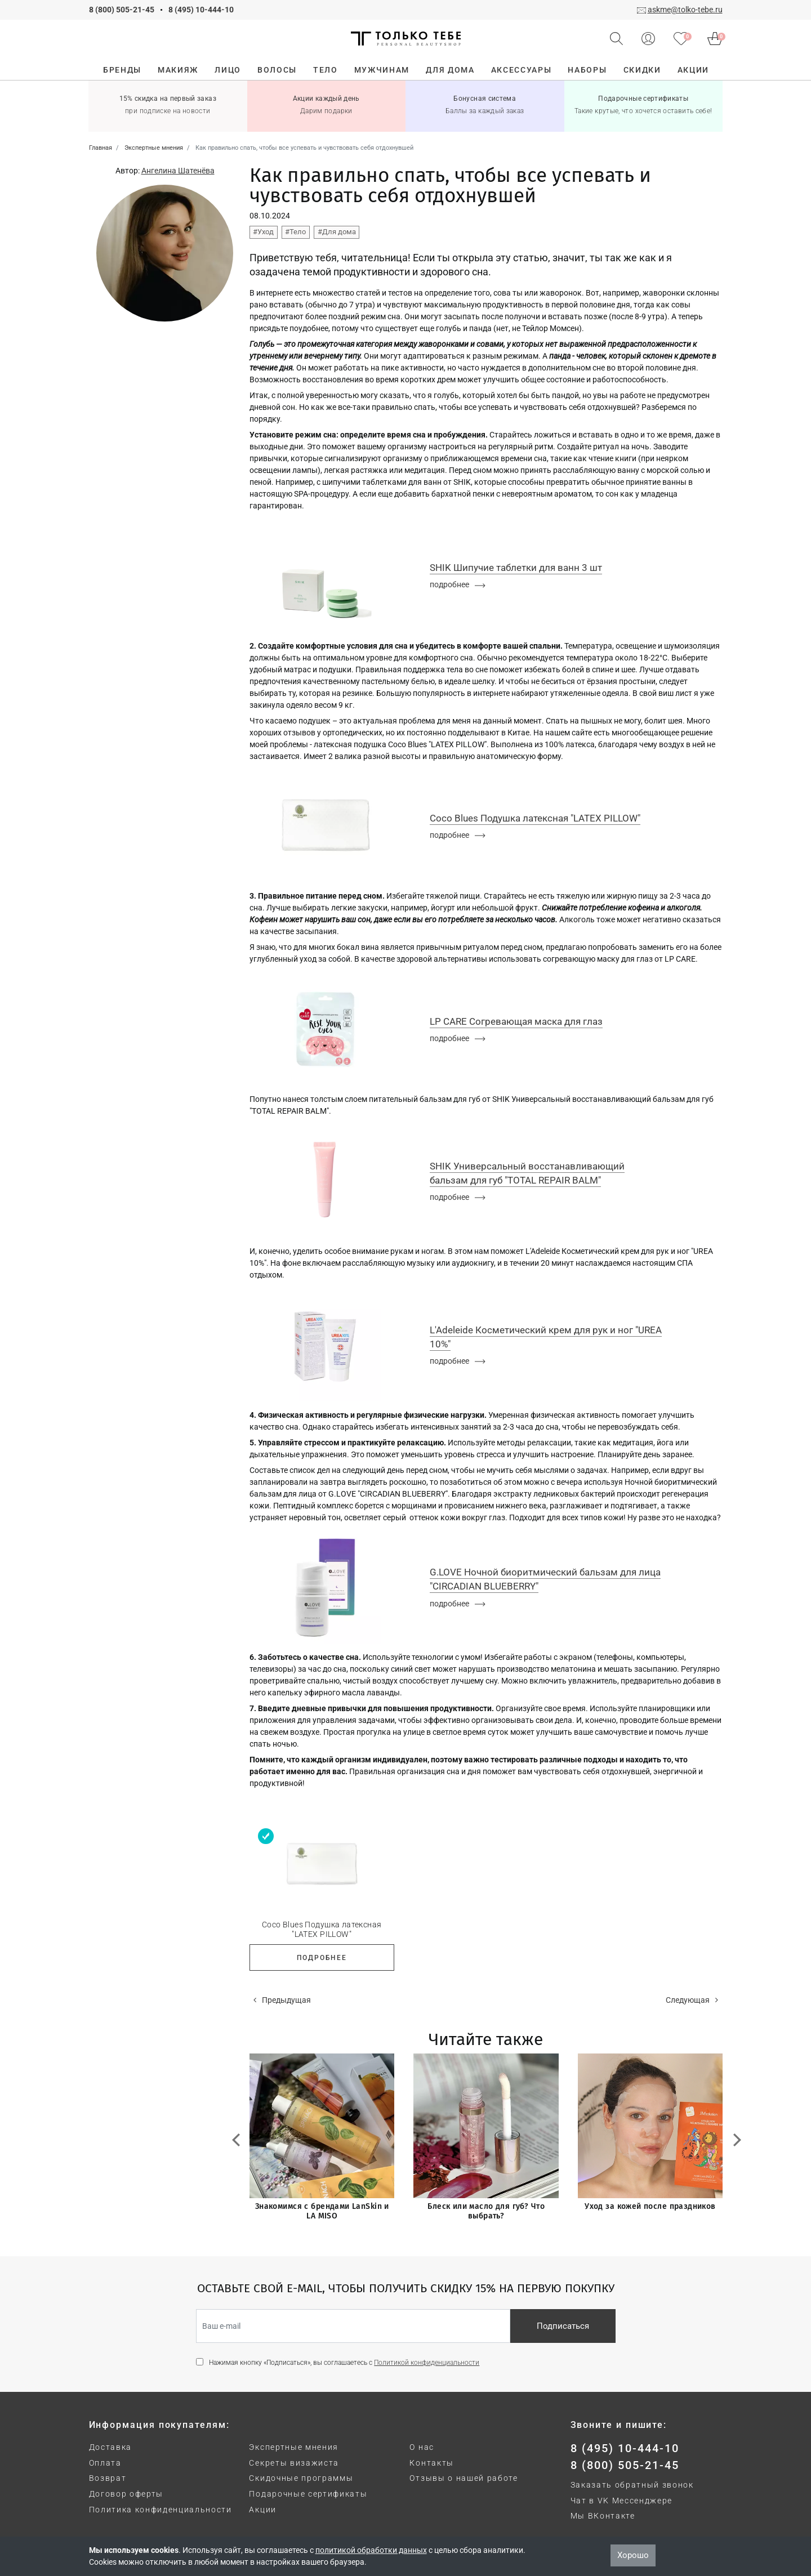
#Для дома (337, 231)
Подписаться (563, 2326)
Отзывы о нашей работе (463, 2478)
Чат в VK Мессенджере (622, 2500)
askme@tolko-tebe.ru (685, 9)
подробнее (457, 584)
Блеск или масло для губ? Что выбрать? (486, 2211)
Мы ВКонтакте (603, 2515)
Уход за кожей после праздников (650, 2206)
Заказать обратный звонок (632, 2484)
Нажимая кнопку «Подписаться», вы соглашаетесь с (344, 2363)
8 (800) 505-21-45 (121, 9)
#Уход (263, 231)
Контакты (431, 2462)
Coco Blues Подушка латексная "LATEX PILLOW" (322, 1929)
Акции (262, 2509)
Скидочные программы (301, 2478)
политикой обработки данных (371, 2550)
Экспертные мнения (293, 2447)
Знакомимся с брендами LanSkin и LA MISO (322, 2211)
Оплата (105, 2462)
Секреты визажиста (294, 2462)
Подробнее (322, 1958)
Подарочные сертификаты (308, 2493)
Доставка (110, 2447)
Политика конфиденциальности (160, 2509)
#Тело (295, 231)
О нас (421, 2447)
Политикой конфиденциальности (426, 2363)
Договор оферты (126, 2493)
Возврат (108, 2478)
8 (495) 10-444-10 (201, 9)
